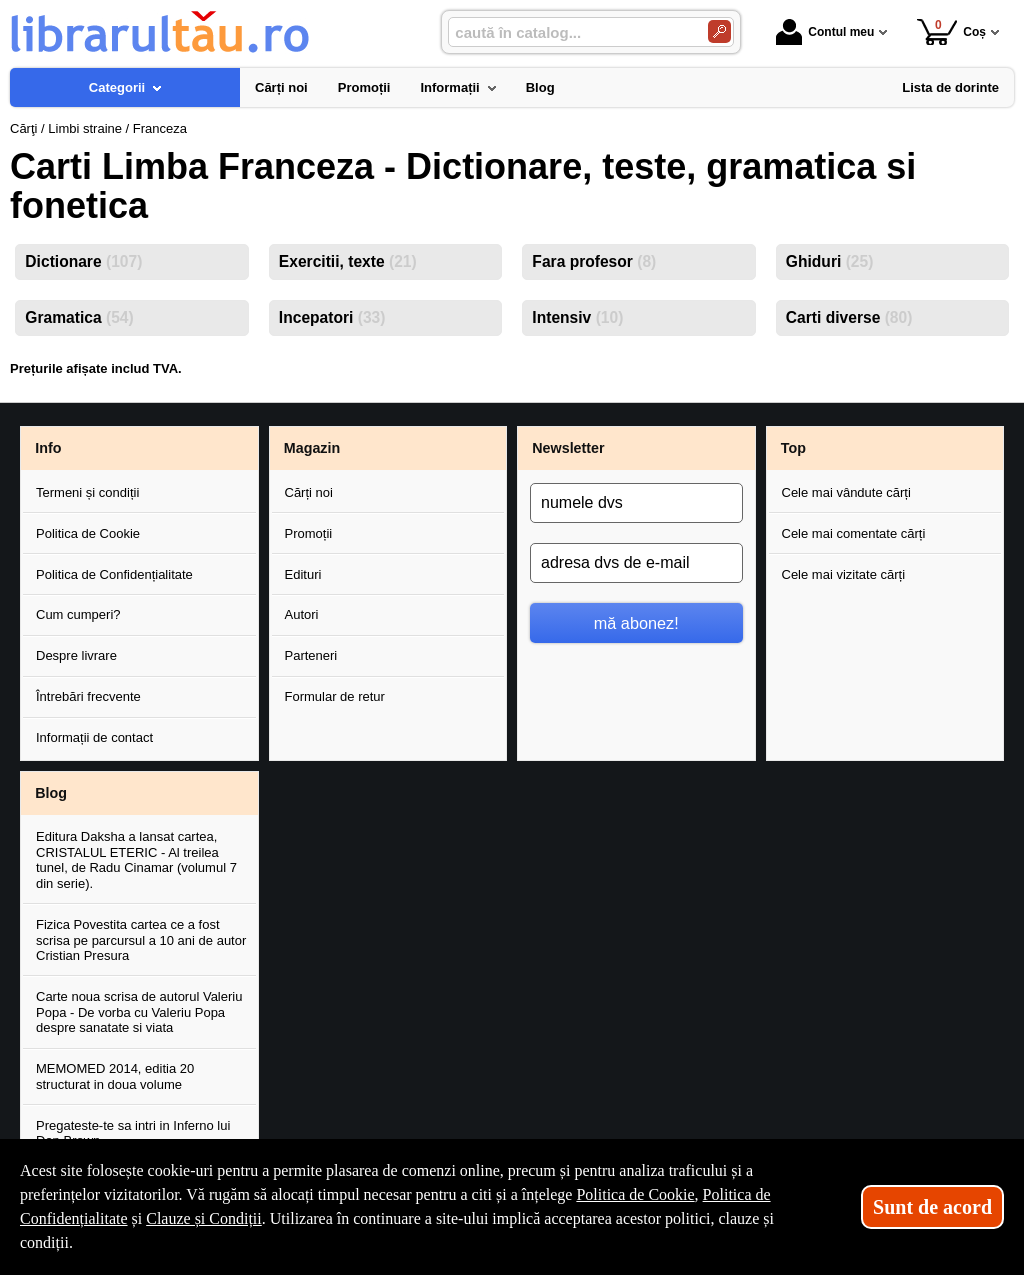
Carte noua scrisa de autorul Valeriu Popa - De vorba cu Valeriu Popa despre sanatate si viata (139, 1012)
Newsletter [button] (568, 448)
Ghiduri (830, 261)
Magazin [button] (312, 448)
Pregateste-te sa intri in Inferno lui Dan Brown (133, 1133)
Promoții (309, 533)
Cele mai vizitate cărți (844, 574)
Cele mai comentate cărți (854, 533)
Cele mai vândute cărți (846, 492)
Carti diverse (849, 317)
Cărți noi (309, 492)
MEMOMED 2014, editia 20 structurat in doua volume (115, 1076)
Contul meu (825, 32)
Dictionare (83, 261)
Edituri (303, 574)
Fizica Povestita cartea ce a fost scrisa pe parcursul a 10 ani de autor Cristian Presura (141, 940)
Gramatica (79, 317)
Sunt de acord (932, 1207)
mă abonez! (636, 623)
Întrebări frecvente (88, 696)
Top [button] (793, 448)
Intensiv (577, 317)
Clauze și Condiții (204, 1218)
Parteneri (311, 655)
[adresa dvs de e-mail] (636, 563)
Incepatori (332, 317)
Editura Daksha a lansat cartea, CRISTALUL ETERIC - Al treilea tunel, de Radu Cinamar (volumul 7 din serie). (136, 860)
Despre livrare (76, 655)
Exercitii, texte (348, 261)
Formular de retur (335, 696)
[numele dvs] (636, 503)
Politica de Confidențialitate (114, 574)
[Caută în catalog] (719, 31)
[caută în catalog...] (570, 32)
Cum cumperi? (78, 614)
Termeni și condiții (87, 492)
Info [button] (48, 448)
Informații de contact (94, 737)
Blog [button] (51, 793)
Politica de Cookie (88, 533)
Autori (302, 614)
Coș (951, 31)
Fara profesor (594, 261)
